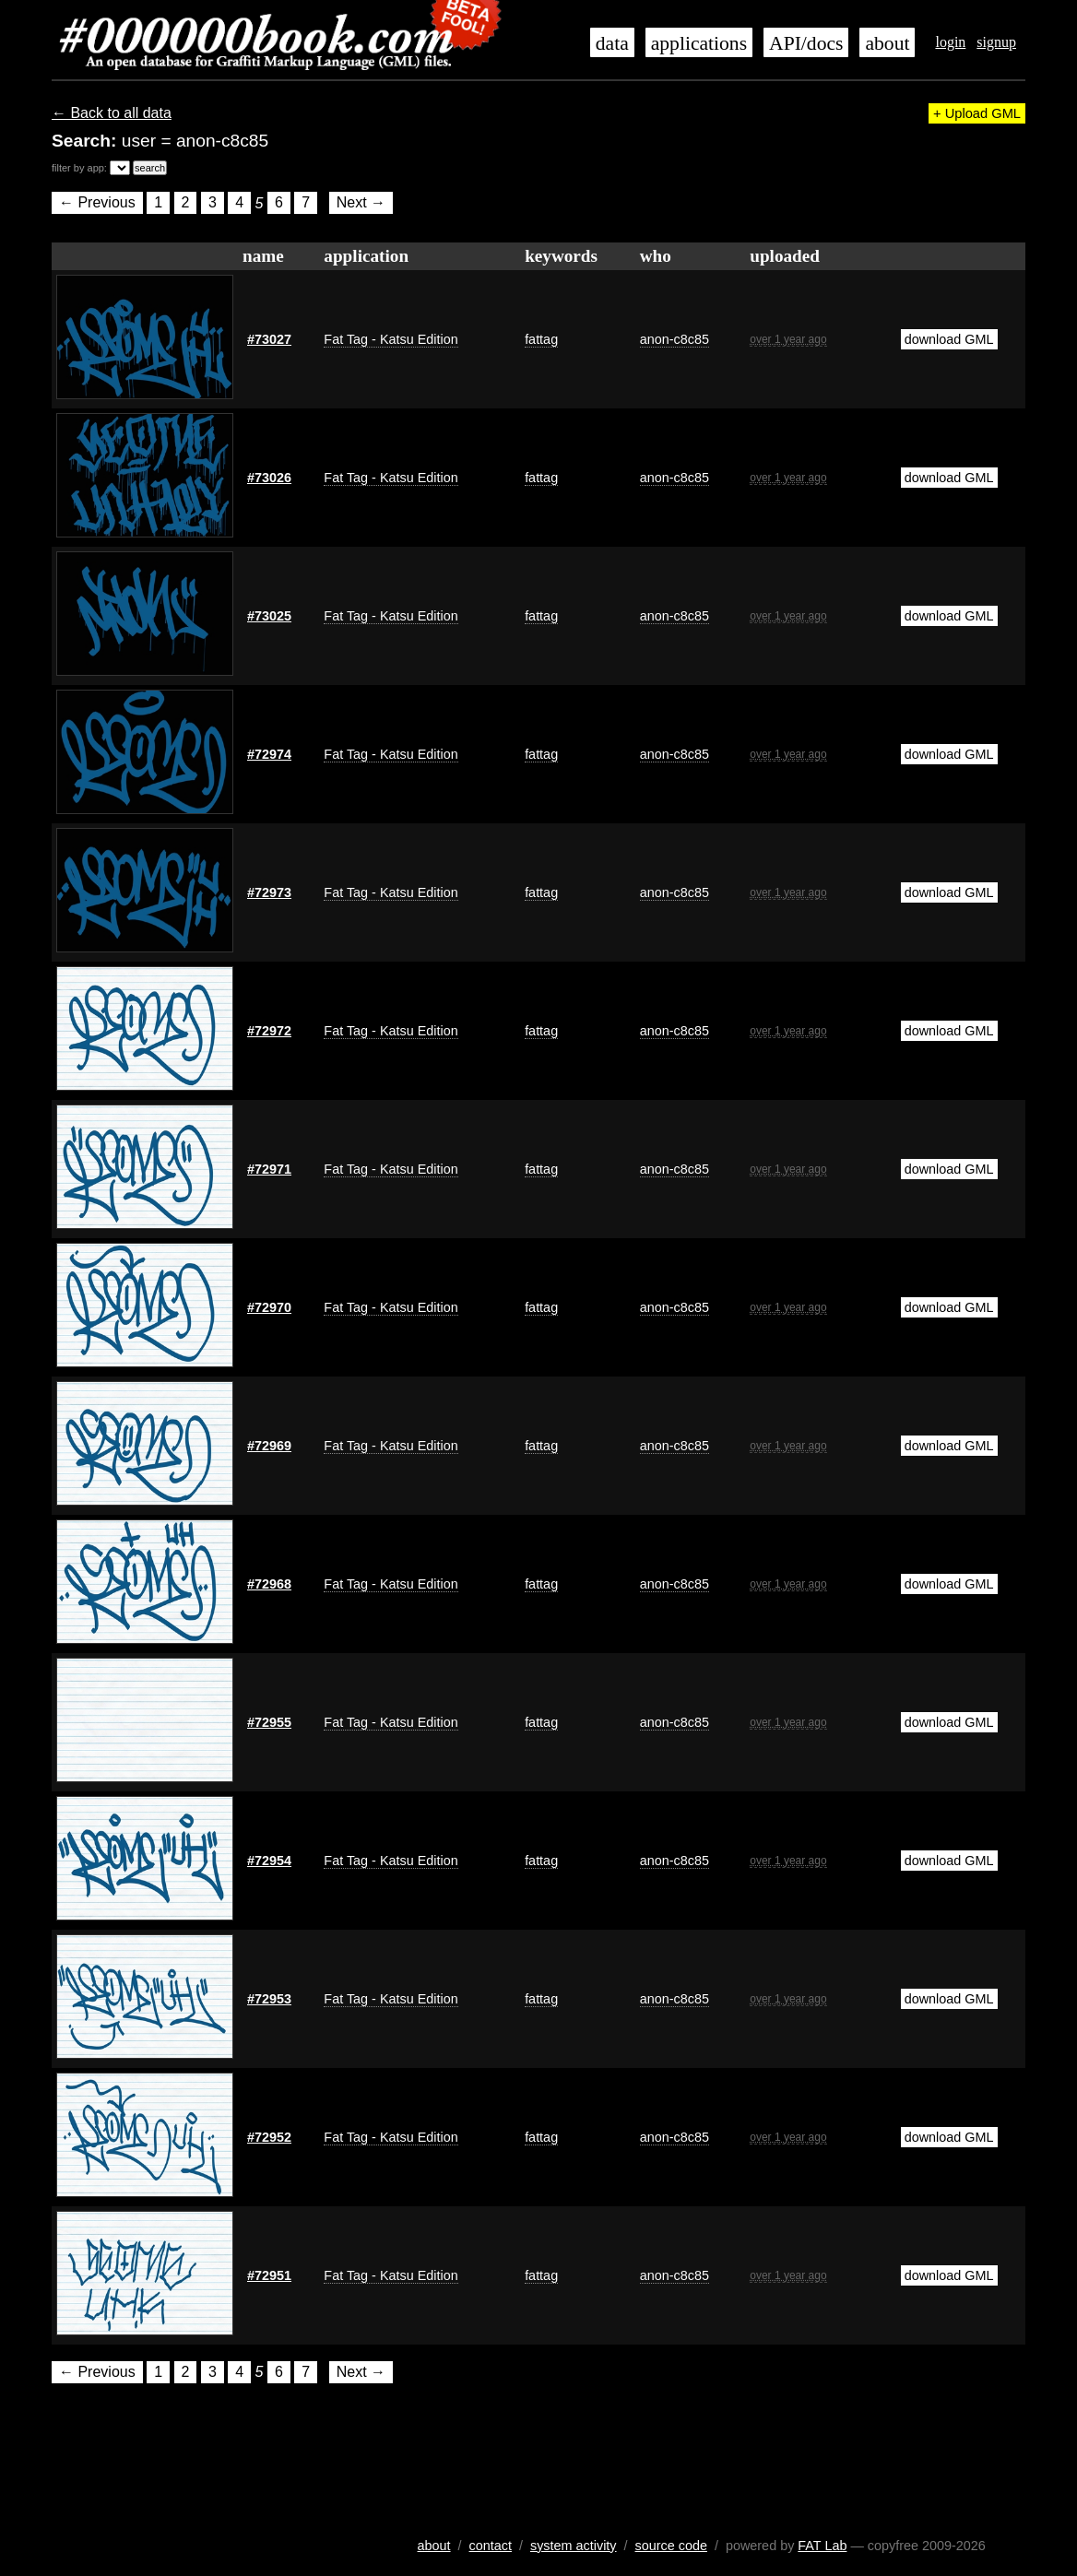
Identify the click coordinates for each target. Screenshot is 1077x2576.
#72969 (269, 1445)
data (612, 43)
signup (996, 42)
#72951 (269, 2275)
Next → (361, 203)
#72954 (269, 1860)
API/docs (806, 43)
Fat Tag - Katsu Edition (390, 339)
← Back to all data (112, 113)
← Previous (97, 203)
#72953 (269, 1998)
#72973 (269, 892)
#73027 (269, 339)
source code (671, 2545)
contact (490, 2545)
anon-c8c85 (674, 339)
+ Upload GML (977, 113)
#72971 (269, 1169)
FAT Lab (822, 2545)
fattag (541, 339)
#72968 (269, 1584)
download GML (949, 339)
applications (699, 43)
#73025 (269, 616)
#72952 (269, 2137)
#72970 (269, 1307)
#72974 (269, 754)
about (887, 43)
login (950, 42)
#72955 (269, 1722)
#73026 (269, 477)
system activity (573, 2545)
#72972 (269, 1030)
